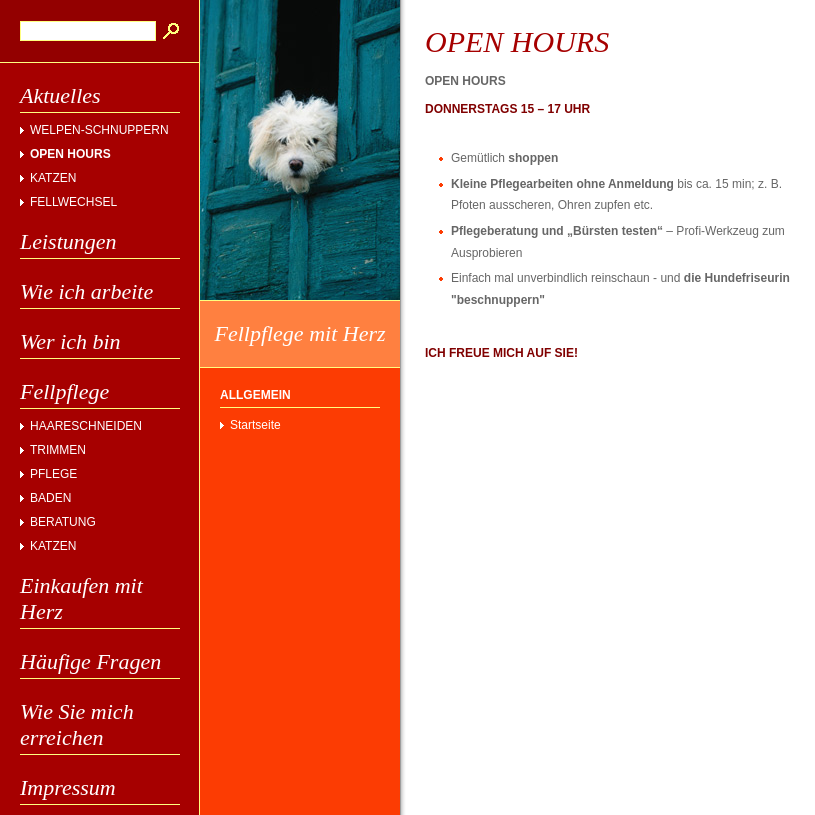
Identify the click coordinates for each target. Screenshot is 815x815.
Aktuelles (60, 95)
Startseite (255, 425)
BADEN (50, 498)
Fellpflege (64, 391)
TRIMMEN (58, 450)
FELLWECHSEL (73, 202)
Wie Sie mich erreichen (77, 724)
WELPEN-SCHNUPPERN (99, 130)
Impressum (68, 787)
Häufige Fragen (90, 661)
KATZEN (53, 178)
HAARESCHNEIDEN (86, 426)
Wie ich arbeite (86, 291)
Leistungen (68, 241)
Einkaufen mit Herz (81, 598)
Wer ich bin (70, 341)
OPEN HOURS (70, 154)
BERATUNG (63, 522)
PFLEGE (53, 474)
